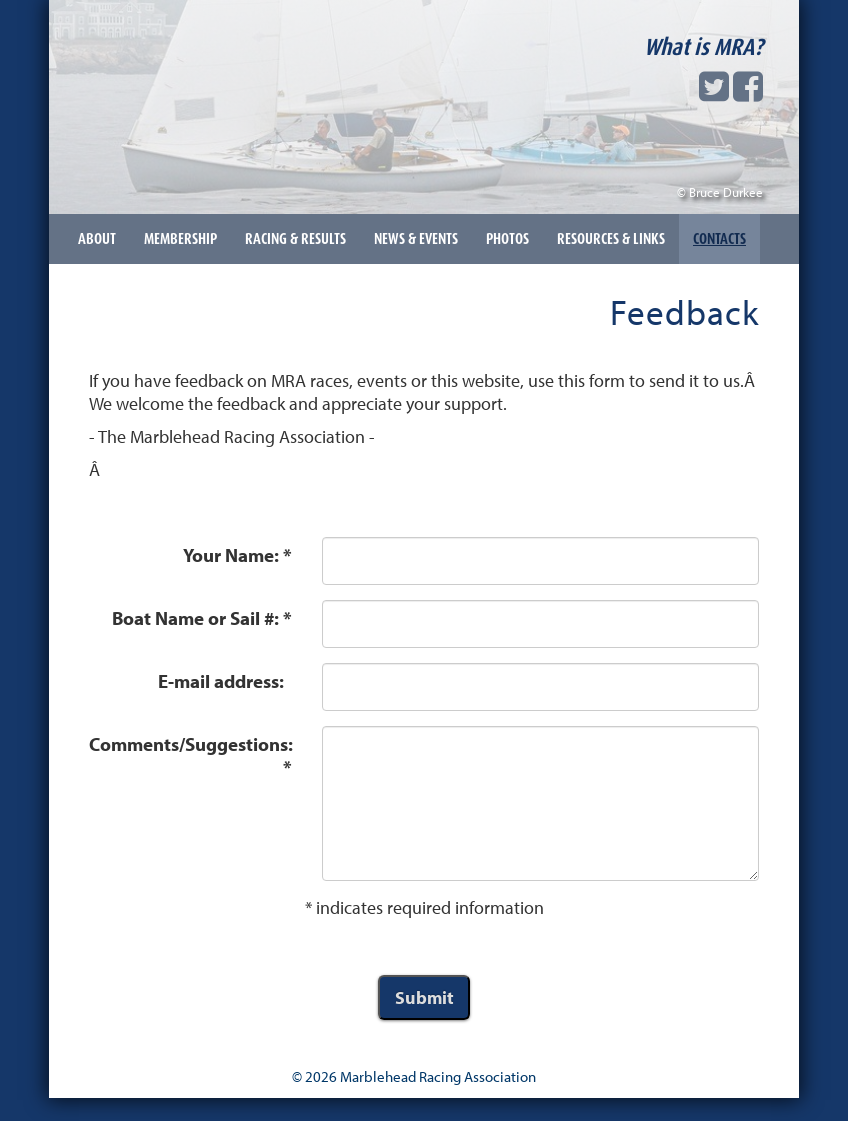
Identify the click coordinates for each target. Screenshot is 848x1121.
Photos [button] (507, 238)
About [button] (97, 238)
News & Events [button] (416, 238)
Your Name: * (237, 555)
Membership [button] (180, 238)
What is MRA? (703, 47)
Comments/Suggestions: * (191, 755)
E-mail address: (225, 681)
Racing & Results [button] (295, 238)
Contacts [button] (719, 238)
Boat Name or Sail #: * (202, 618)
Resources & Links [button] (611, 238)
